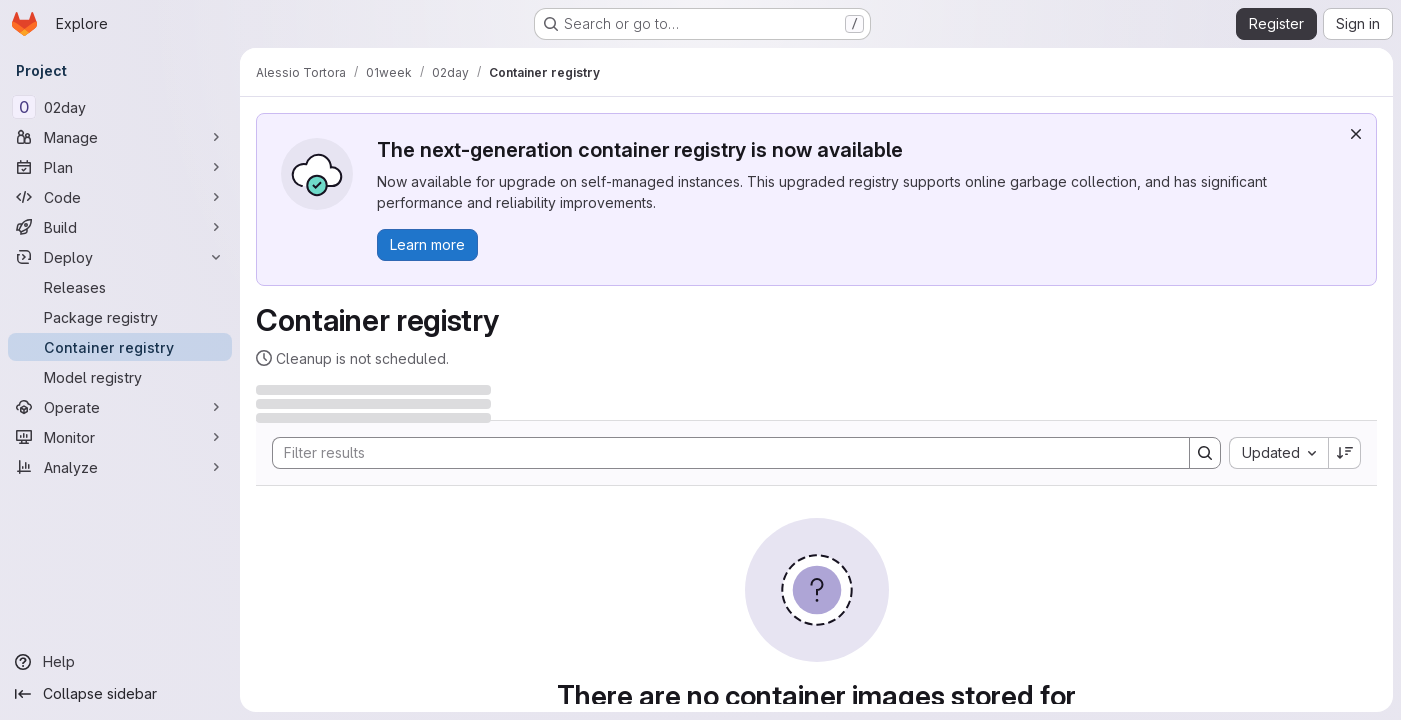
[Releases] (120, 287)
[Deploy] (120, 257)
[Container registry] (120, 347)
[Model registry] (120, 377)
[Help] (120, 662)
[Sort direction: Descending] (1345, 453)
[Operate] (120, 407)
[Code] (120, 197)
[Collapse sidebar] (120, 694)
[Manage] (120, 137)
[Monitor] (120, 437)
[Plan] (120, 167)
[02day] (120, 107)
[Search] (721, 453)
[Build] (120, 227)
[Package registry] (120, 317)
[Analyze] (120, 467)
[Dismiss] (1356, 134)
